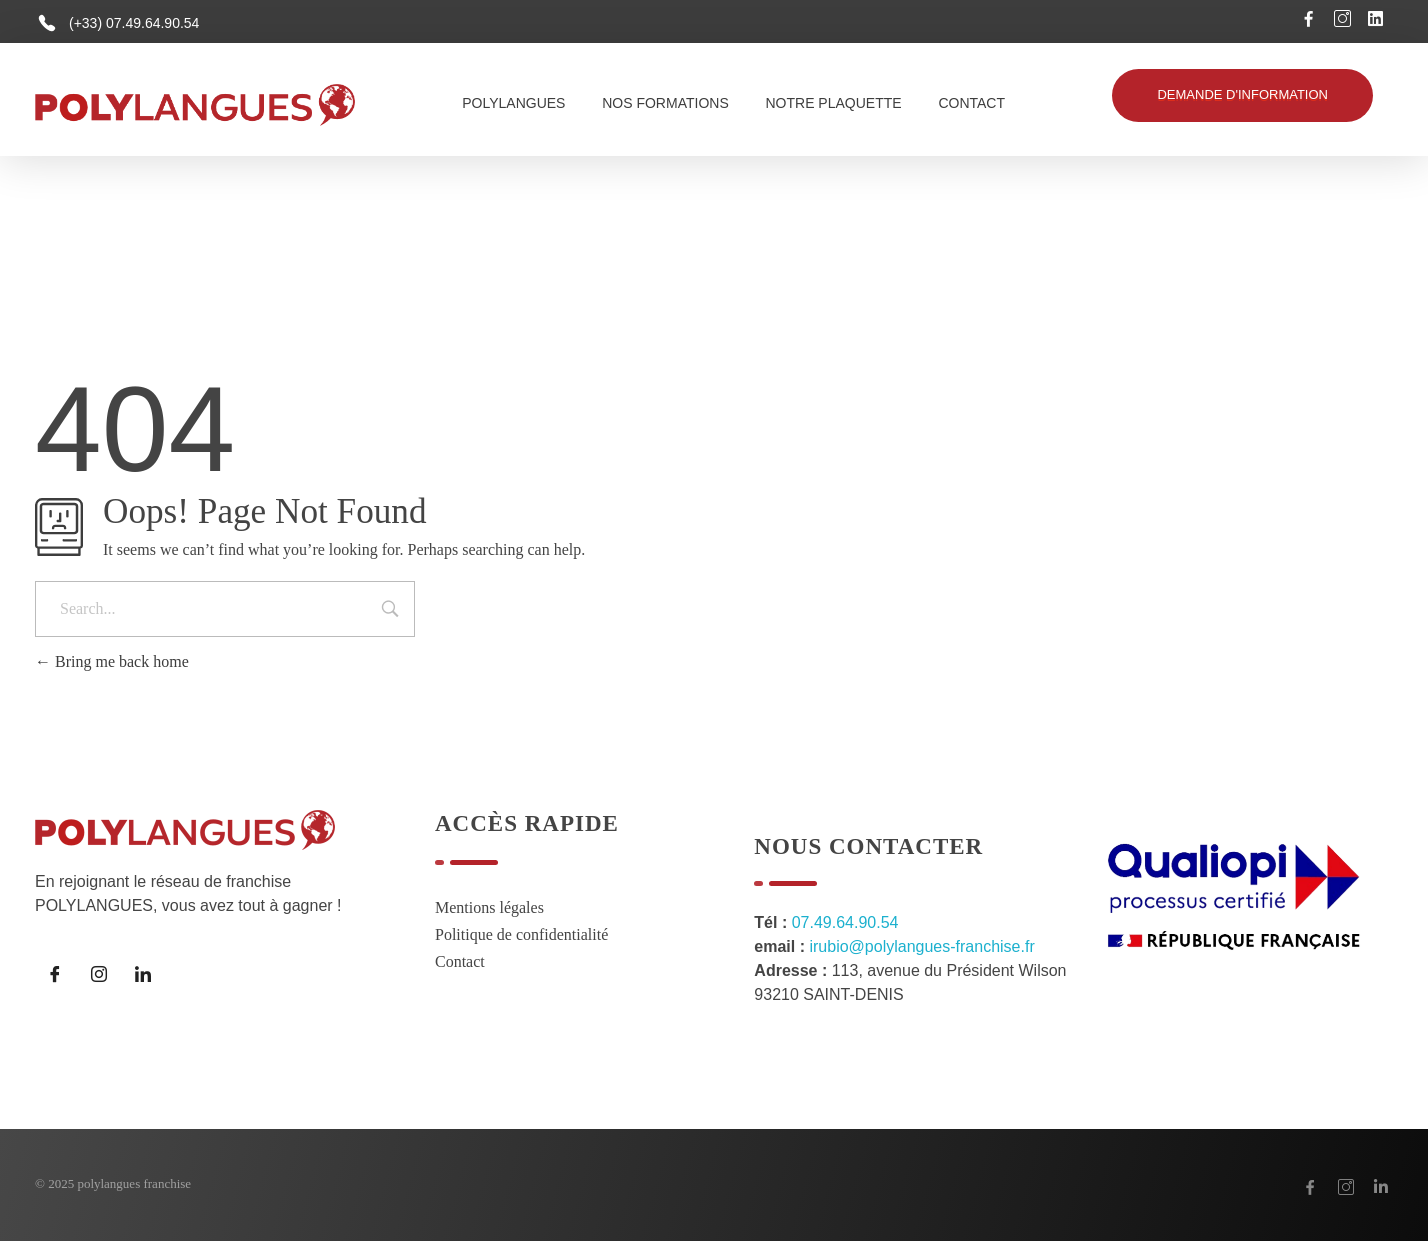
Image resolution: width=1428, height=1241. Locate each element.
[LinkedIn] (143, 974)
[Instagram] (99, 974)
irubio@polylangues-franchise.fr (921, 946)
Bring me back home (112, 661)
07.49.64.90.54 (845, 922)
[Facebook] (55, 974)
